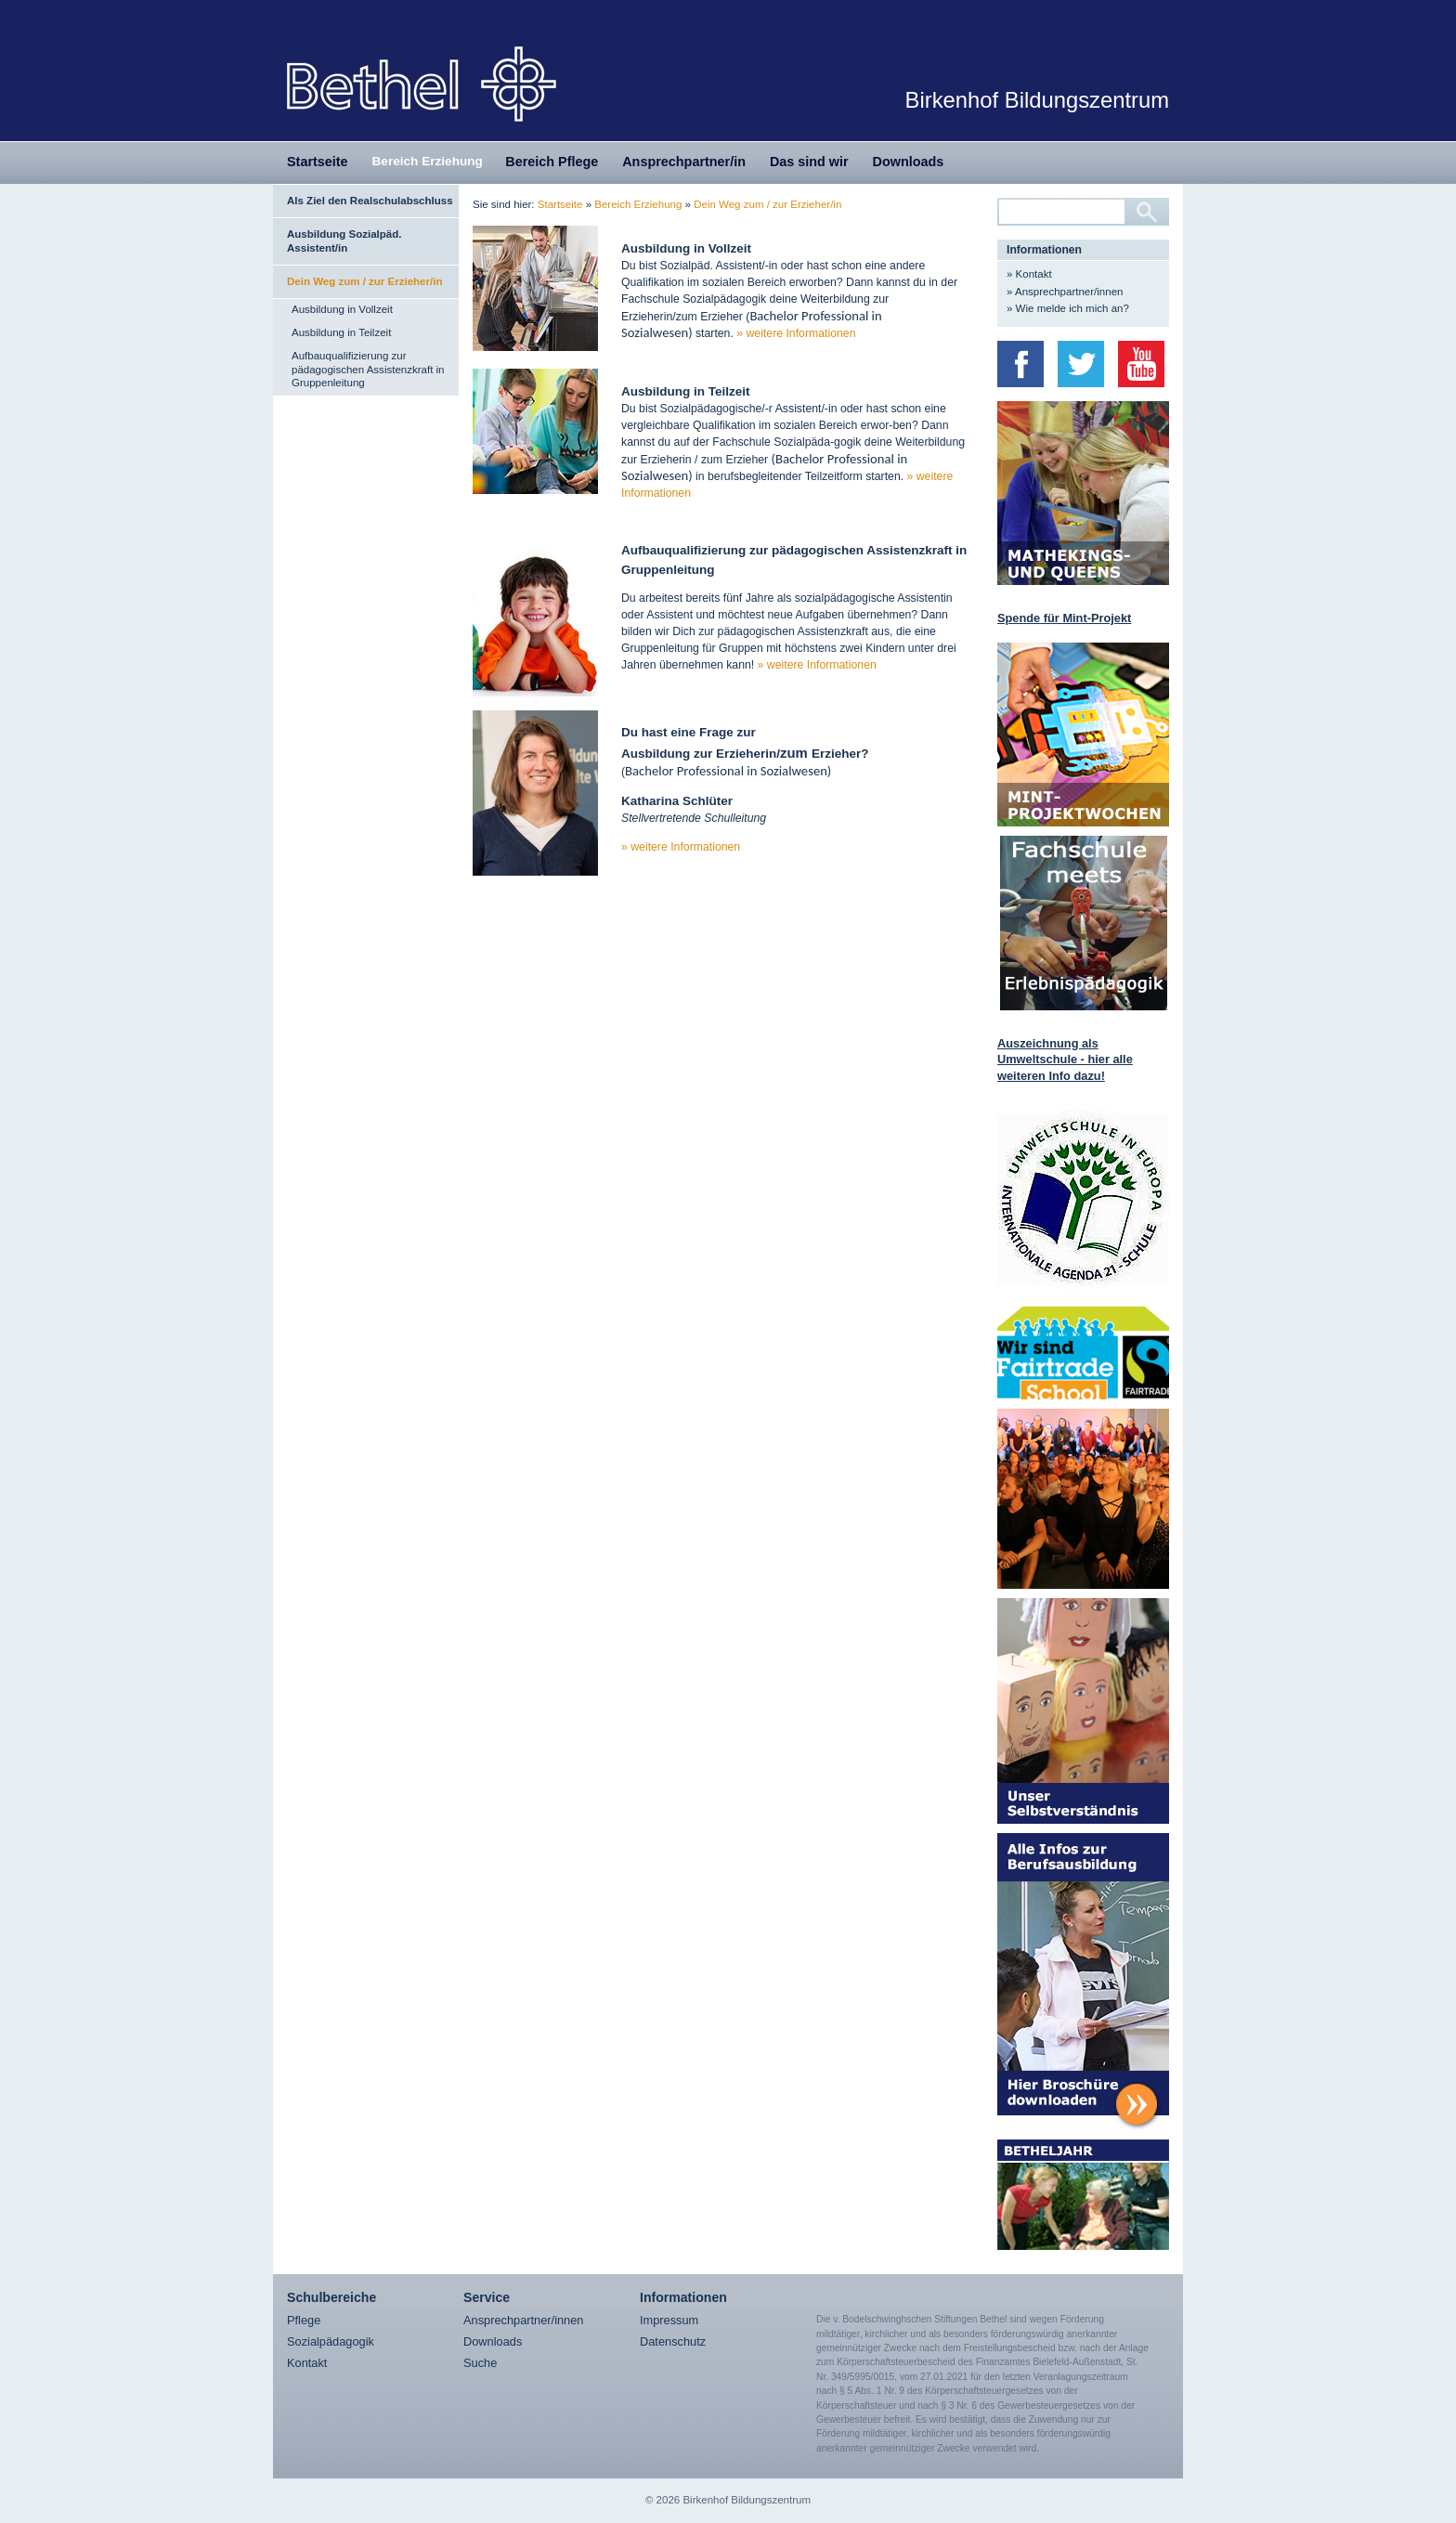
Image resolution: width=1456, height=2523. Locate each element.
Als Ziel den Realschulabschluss (370, 200)
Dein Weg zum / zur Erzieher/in (364, 281)
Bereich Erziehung (427, 161)
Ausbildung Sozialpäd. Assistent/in (344, 241)
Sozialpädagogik (330, 2341)
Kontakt (307, 2363)
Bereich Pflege (551, 161)
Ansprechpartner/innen (523, 2320)
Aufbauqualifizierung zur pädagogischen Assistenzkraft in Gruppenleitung (368, 369)
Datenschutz (673, 2341)
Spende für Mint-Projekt (1064, 618)
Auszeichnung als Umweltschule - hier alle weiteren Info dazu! (1065, 1060)
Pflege (303, 2320)
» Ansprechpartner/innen (1065, 291)
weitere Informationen (801, 333)
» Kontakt (1029, 274)
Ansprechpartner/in (684, 161)
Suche (480, 2363)
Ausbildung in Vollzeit (342, 309)
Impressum (669, 2320)
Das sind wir (809, 161)
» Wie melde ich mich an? (1068, 308)
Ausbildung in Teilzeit (341, 332)
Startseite (317, 161)
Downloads (908, 161)
